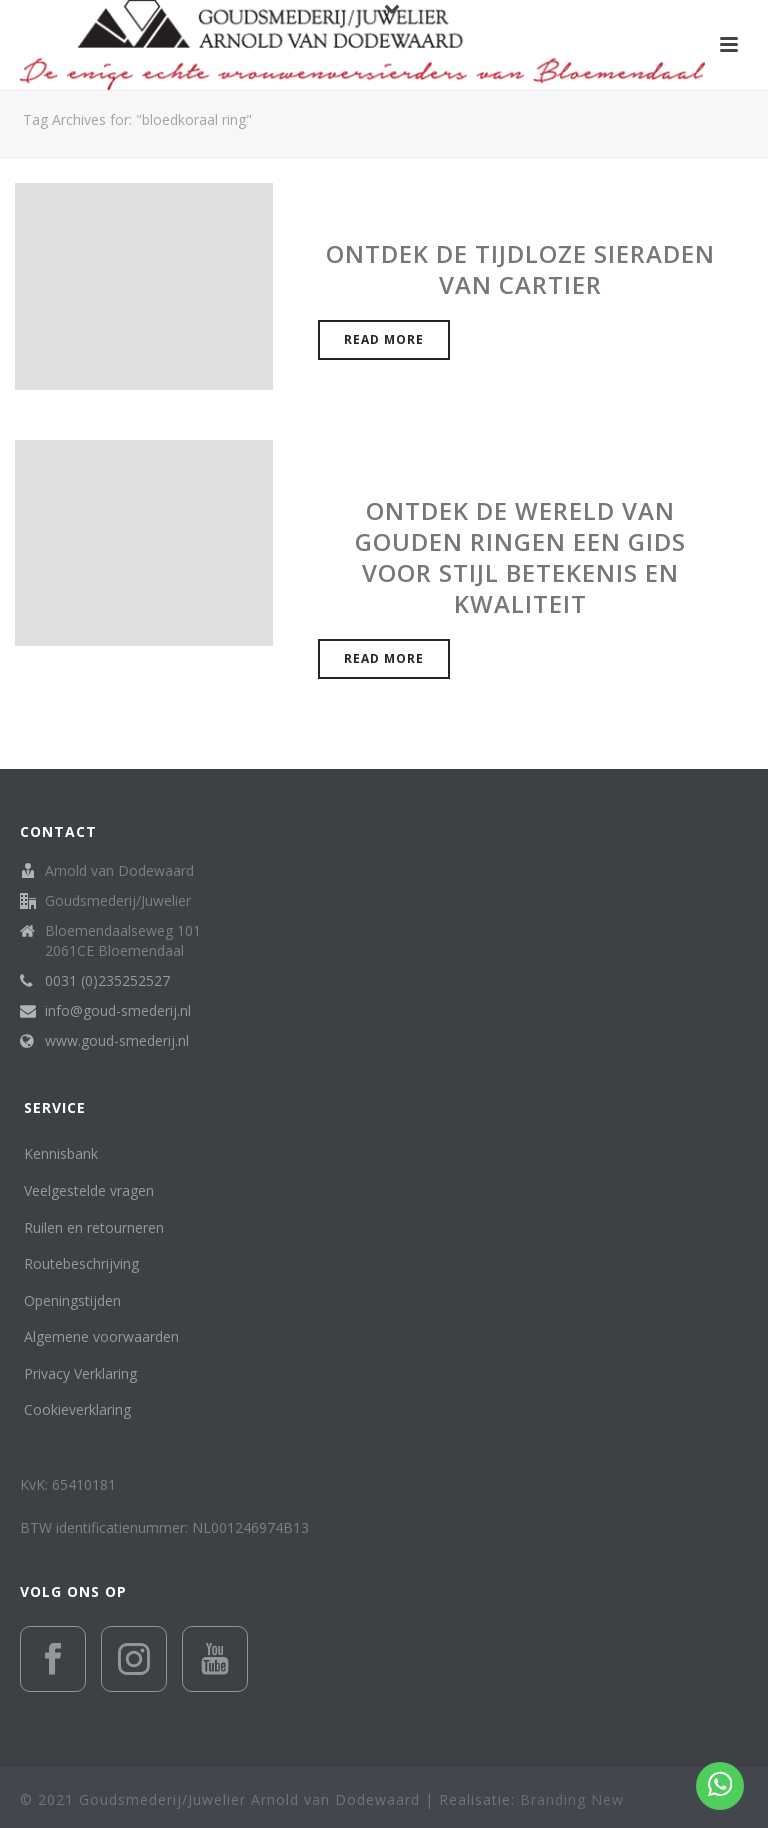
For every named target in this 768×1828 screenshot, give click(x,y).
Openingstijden (72, 1300)
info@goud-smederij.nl (118, 1011)
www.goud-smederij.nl (117, 1041)
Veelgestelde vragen (89, 1190)
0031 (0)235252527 (107, 981)
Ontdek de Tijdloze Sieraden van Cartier (520, 269)
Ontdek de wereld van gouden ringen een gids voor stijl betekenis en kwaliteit (520, 557)
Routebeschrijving (81, 1263)
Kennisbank (61, 1153)
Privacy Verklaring (80, 1373)
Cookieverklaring (77, 1409)
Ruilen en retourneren (94, 1227)
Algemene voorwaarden (101, 1336)
